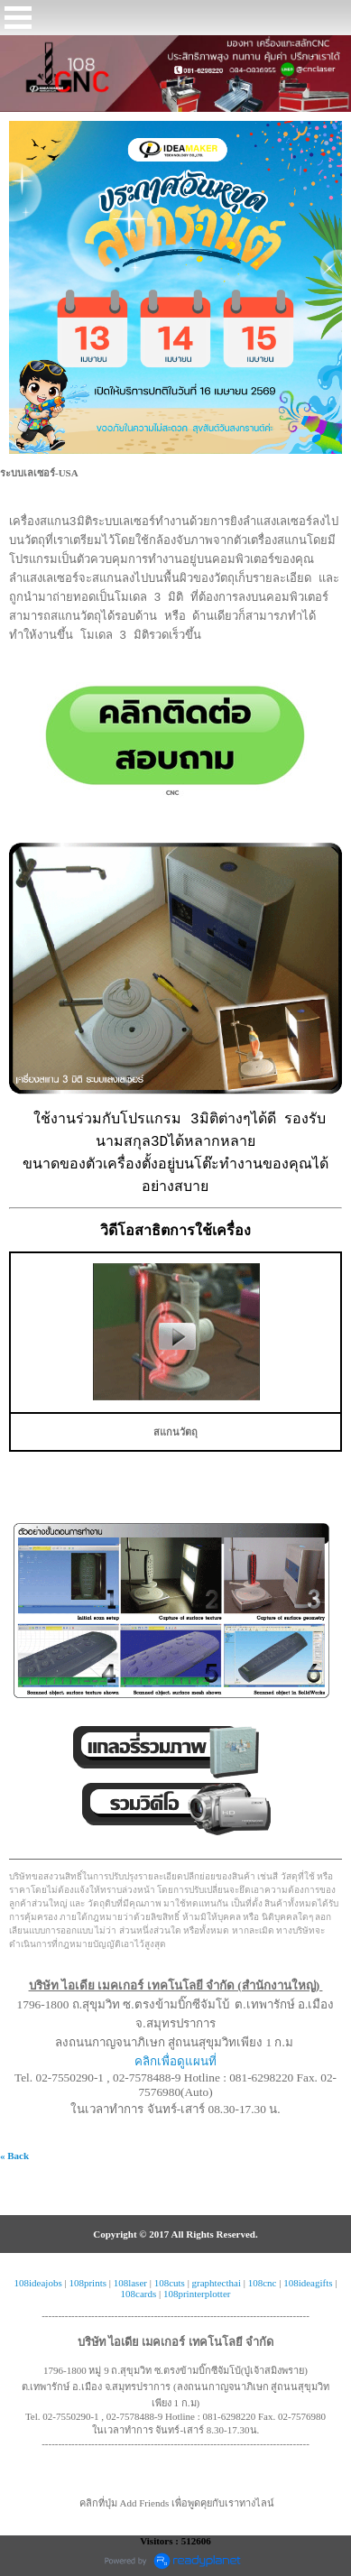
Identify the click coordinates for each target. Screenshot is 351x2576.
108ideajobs (38, 2282)
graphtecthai (216, 2282)
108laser (130, 2282)
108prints (87, 2282)
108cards (139, 2293)
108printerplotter (197, 2293)
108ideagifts (307, 2282)
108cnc (262, 2282)
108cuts (169, 2282)
